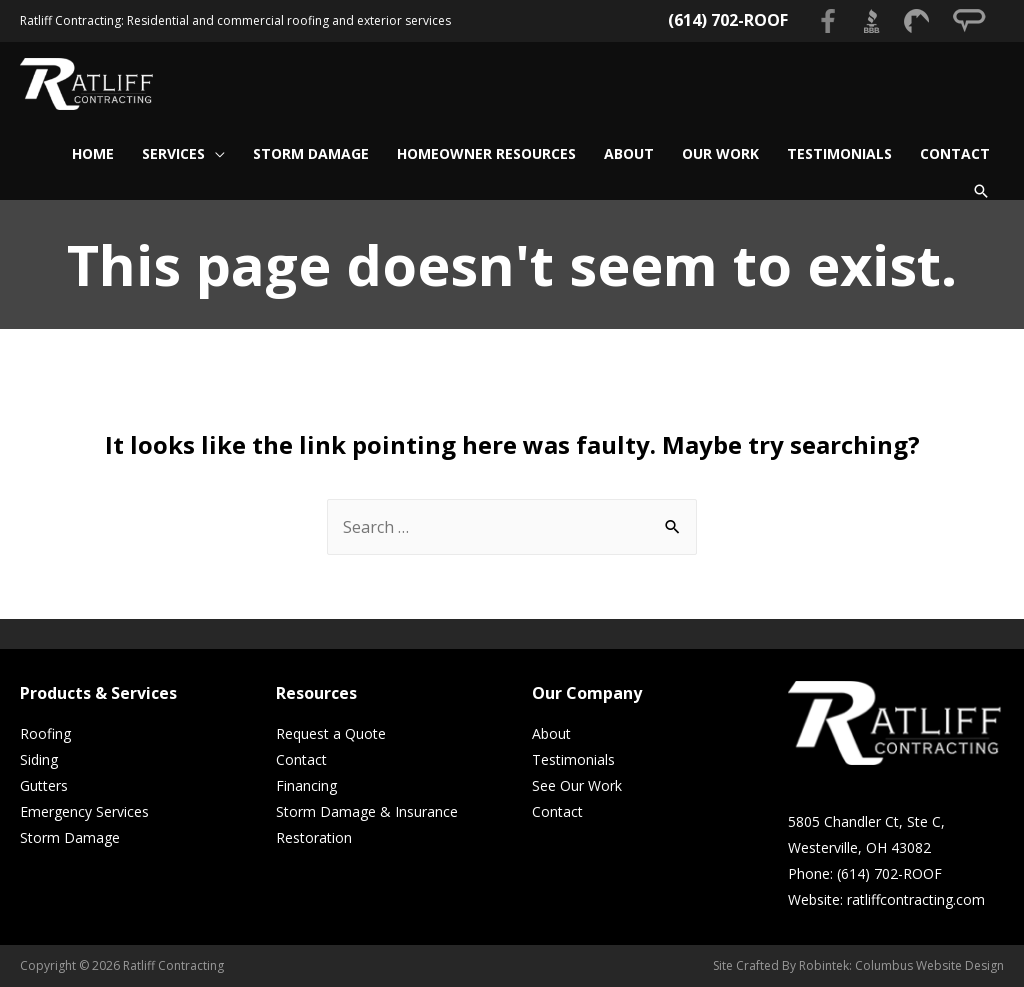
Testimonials (573, 759)
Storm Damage (70, 837)
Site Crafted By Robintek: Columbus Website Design (858, 965)
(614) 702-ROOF (728, 20)
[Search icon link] (981, 191)
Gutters (44, 785)
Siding (39, 759)
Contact (301, 759)
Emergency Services (84, 811)
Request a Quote (331, 733)
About (551, 733)
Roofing (45, 733)
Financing (306, 785)
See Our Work (577, 785)
